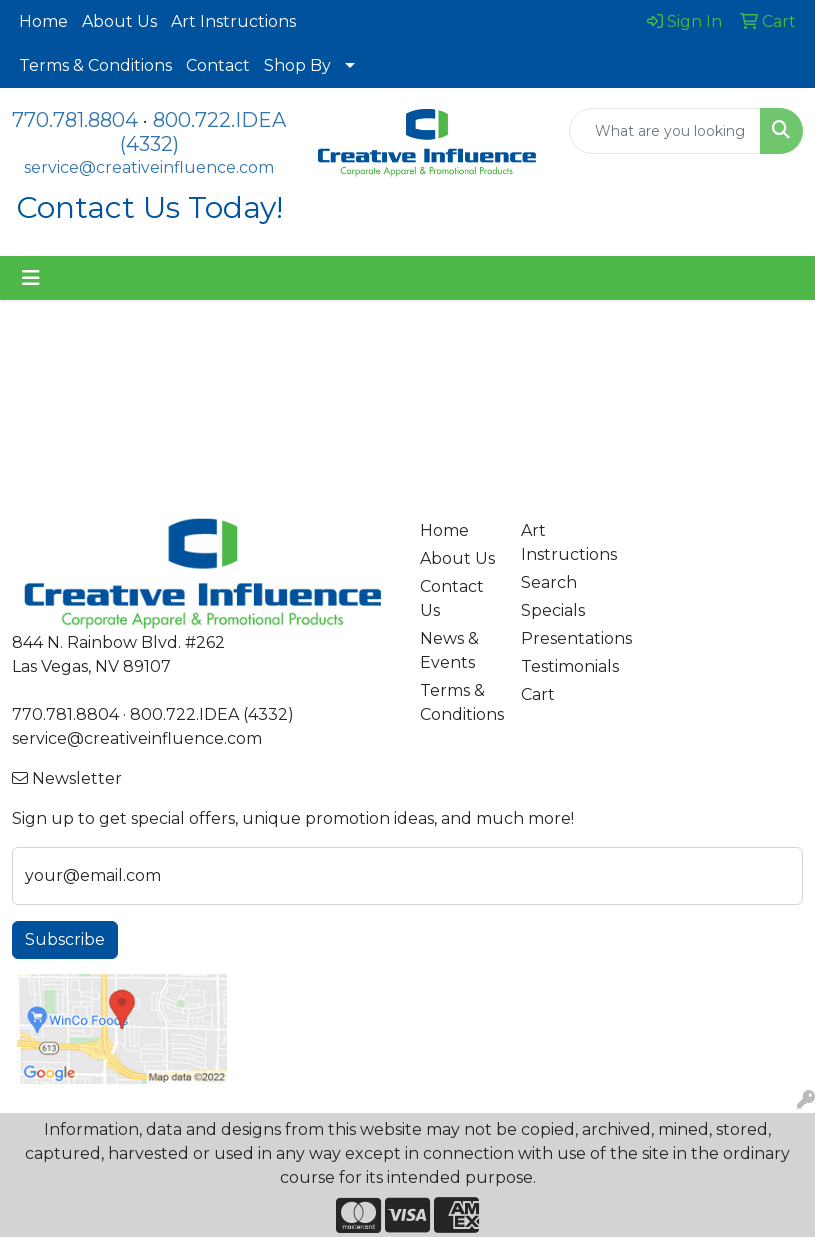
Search (549, 582)
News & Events (449, 650)
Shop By (297, 65)
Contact (218, 65)
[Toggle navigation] (31, 278)
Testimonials (560, 666)
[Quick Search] (665, 131)
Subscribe (65, 939)
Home (43, 21)
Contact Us (452, 598)
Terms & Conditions (95, 65)
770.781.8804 (75, 120)
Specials (553, 610)
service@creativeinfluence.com (149, 167)
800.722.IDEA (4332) (212, 714)
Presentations (560, 638)
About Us (119, 21)
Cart (538, 694)
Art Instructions (233, 21)
